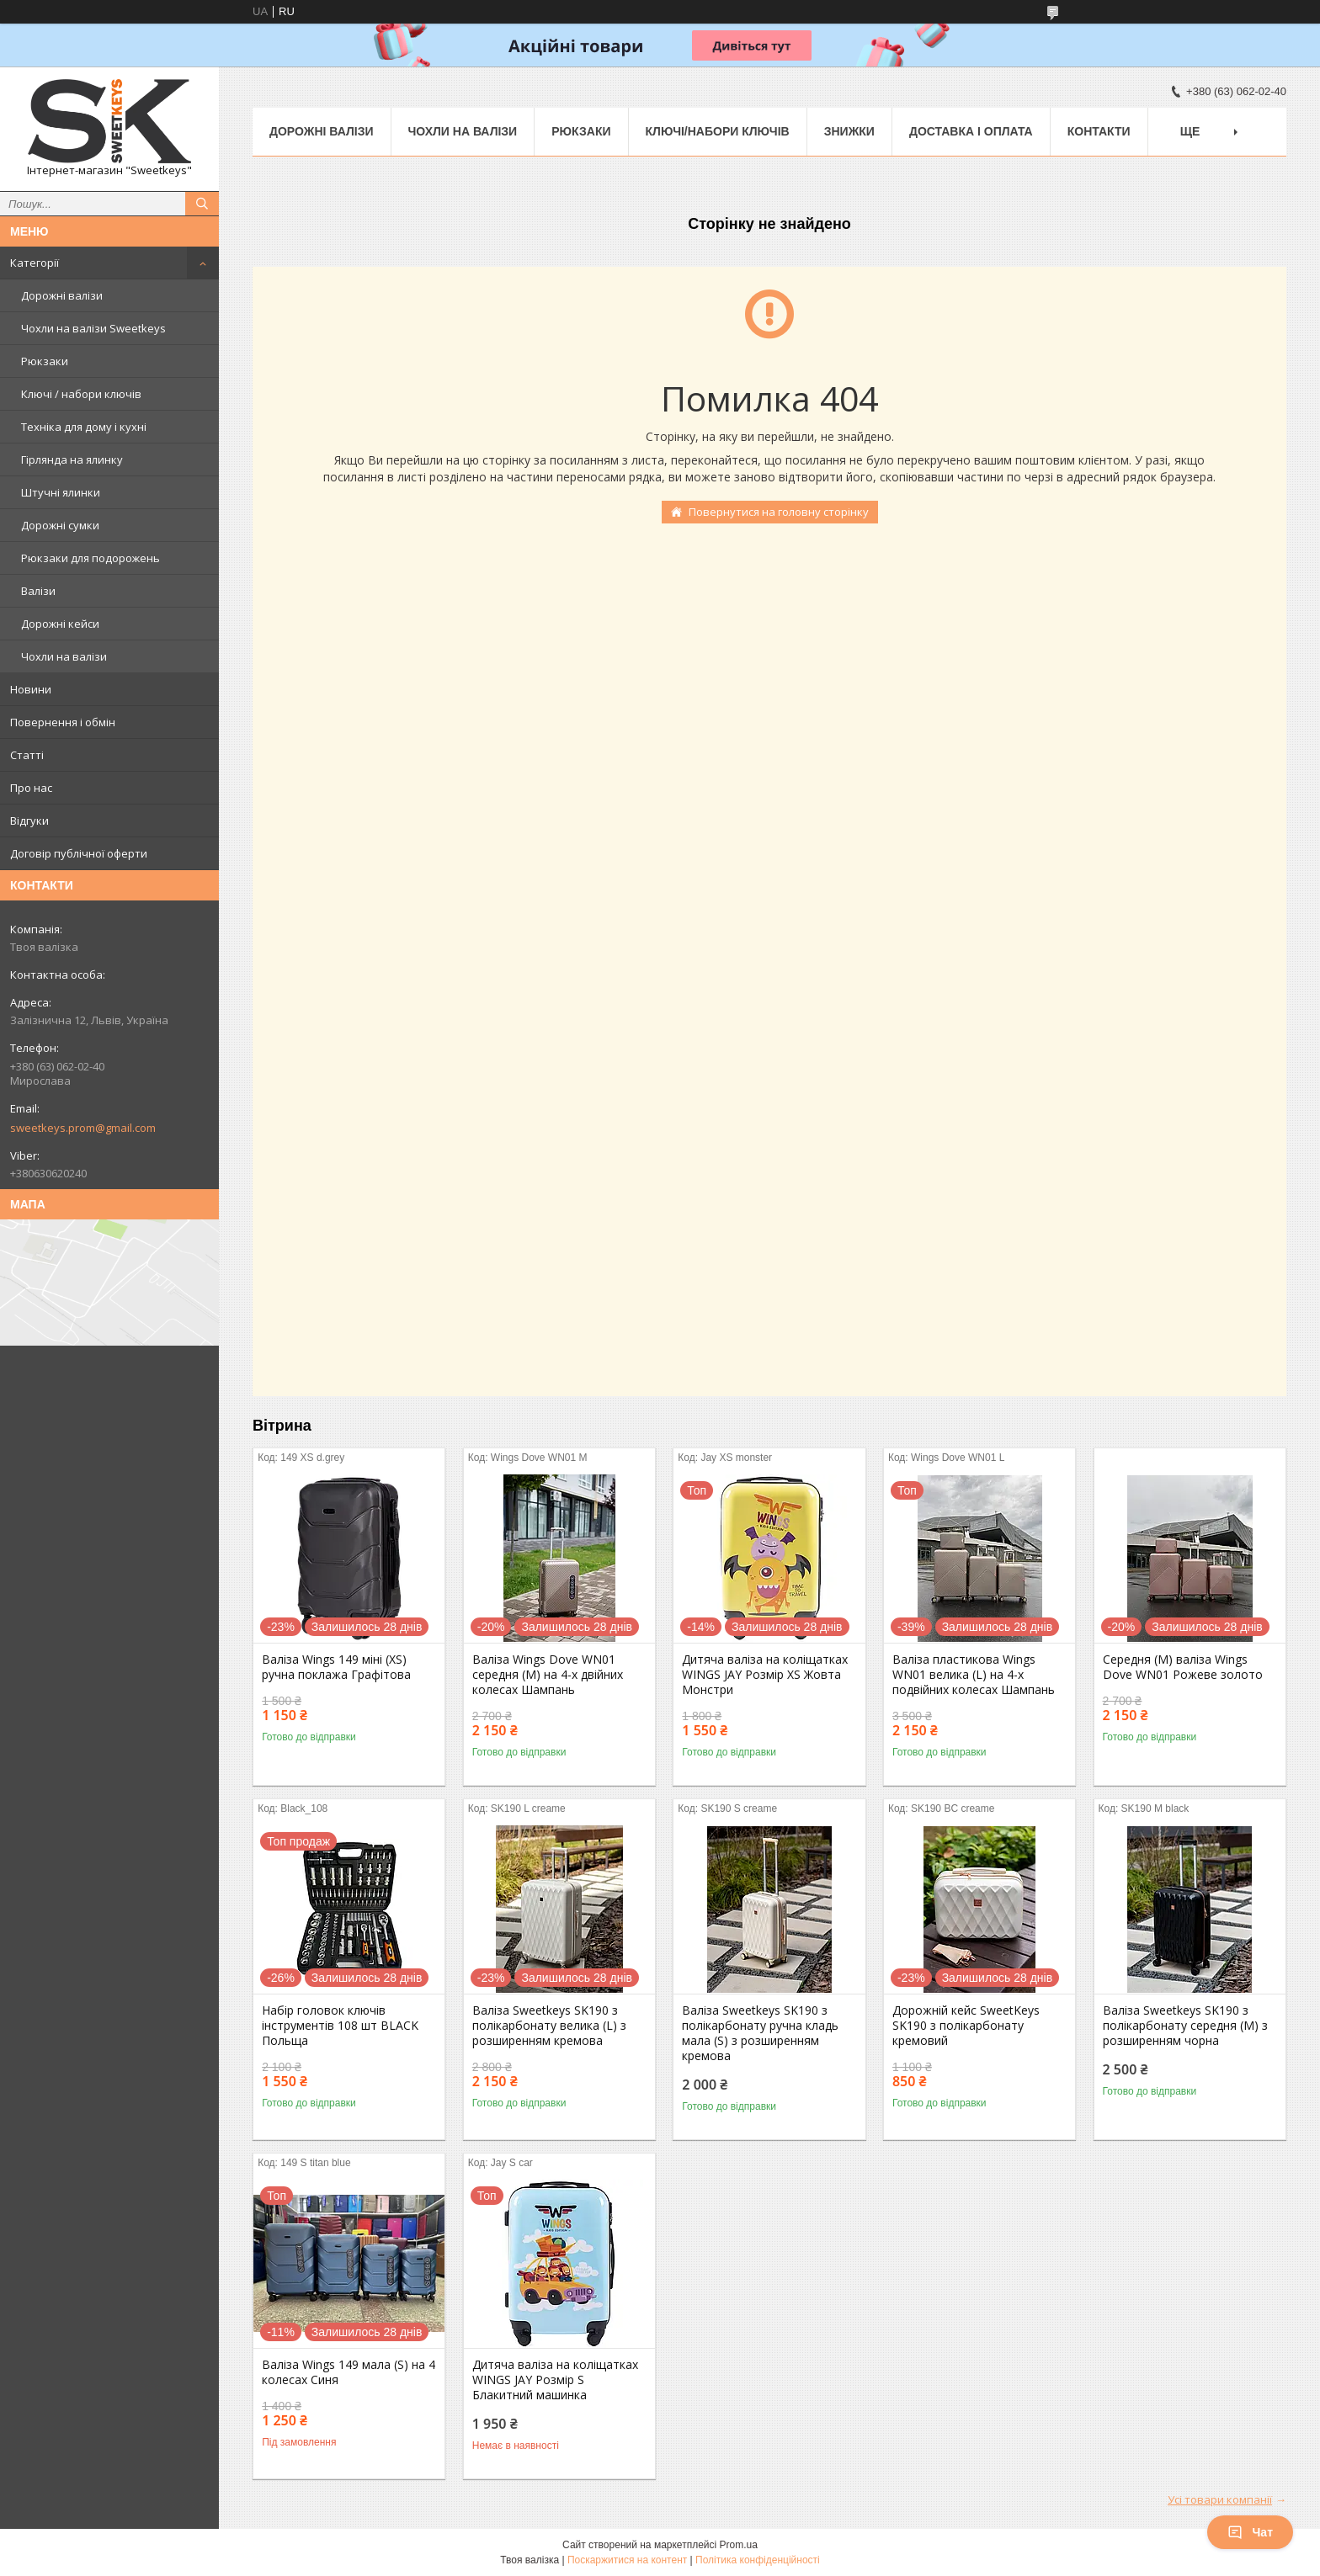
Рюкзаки (44, 361)
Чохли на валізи (64, 656)
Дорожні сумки (60, 525)
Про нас (31, 787)
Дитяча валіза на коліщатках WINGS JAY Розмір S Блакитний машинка (555, 2380)
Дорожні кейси (60, 623)
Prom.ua (739, 2545)
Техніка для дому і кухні (83, 426)
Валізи (38, 590)
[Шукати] (202, 203)
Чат (1250, 2532)
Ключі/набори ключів (718, 131)
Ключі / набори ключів (81, 393)
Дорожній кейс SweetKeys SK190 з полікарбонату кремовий (966, 2025)
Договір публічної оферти (78, 853)
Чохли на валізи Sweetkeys (93, 328)
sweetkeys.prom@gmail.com (83, 1127)
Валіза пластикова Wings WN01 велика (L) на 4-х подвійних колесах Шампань (973, 1674)
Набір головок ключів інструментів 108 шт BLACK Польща (340, 2025)
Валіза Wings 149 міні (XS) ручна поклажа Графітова (336, 1667)
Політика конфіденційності (757, 2560)
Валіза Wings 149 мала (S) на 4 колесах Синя (348, 2372)
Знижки (849, 131)
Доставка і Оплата (971, 131)
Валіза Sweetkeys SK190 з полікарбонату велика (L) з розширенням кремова (549, 2025)
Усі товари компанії (1220, 2499)
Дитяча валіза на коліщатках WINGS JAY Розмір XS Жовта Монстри (765, 1674)
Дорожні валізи (62, 295)
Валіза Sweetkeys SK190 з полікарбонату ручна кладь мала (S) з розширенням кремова (760, 2033)
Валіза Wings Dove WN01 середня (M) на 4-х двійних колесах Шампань (547, 1674)
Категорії (34, 262)
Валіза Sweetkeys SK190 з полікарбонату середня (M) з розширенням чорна (1185, 2025)
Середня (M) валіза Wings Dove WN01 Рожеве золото (1183, 1667)
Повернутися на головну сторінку (779, 511)
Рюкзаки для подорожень (90, 558)
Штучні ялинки (60, 492)
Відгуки (29, 820)
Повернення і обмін (62, 722)
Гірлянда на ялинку (72, 459)
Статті (27, 754)
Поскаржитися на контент (627, 2560)
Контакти (1099, 131)
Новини (30, 689)
